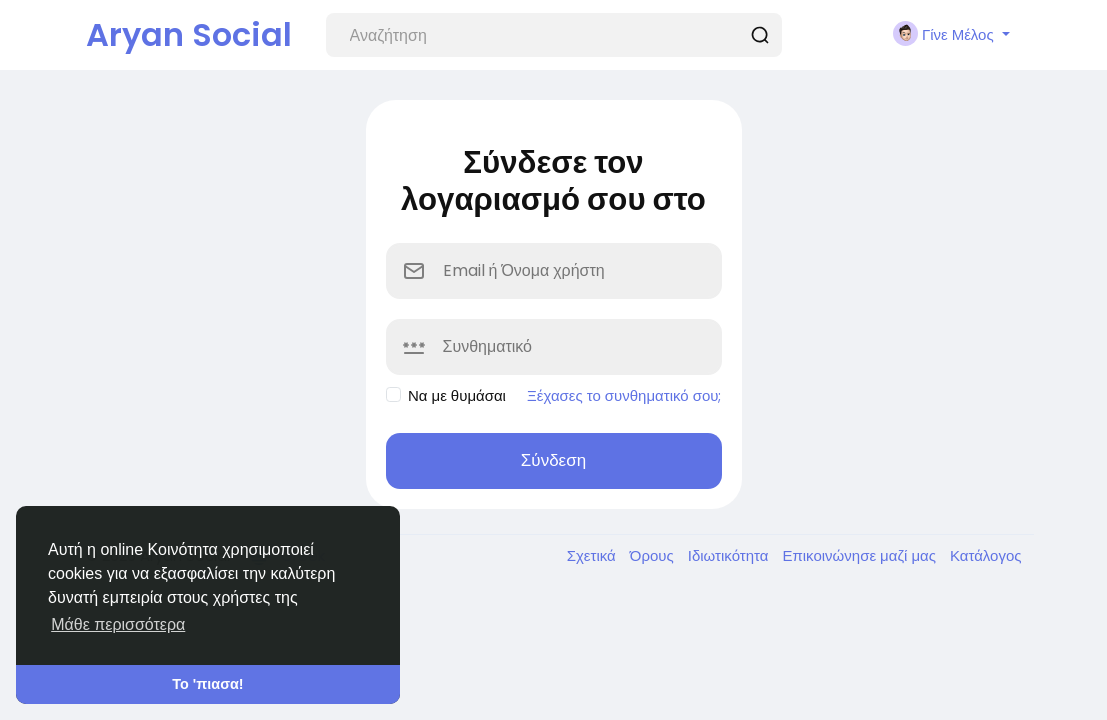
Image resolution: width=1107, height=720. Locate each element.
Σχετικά (593, 555)
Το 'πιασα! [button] (207, 684)
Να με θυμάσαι (457, 395)
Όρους (654, 555)
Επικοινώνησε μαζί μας (860, 555)
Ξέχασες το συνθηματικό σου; (624, 395)
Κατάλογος (986, 555)
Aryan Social (189, 34)
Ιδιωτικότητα (730, 555)
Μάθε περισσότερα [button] (118, 624)
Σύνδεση (553, 460)
